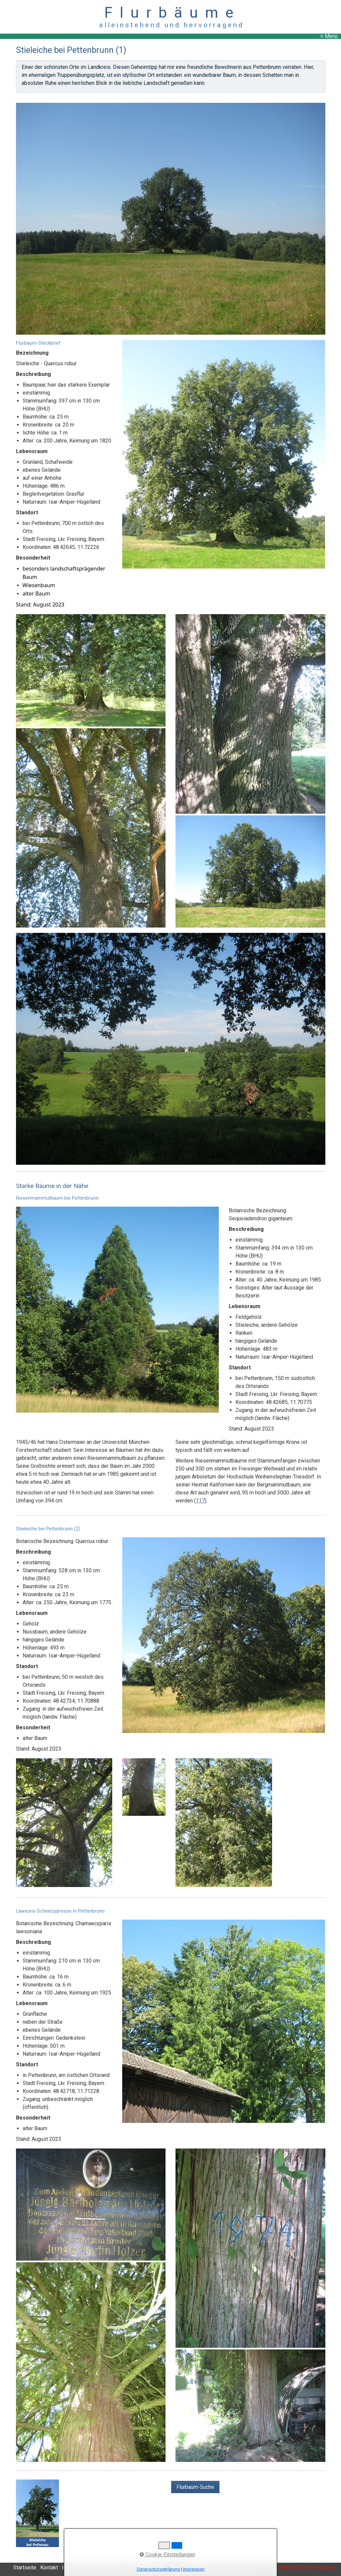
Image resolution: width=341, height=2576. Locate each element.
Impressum (193, 2569)
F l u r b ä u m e (170, 12)
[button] (195, 2487)
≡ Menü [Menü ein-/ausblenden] (329, 36)
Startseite (24, 2567)
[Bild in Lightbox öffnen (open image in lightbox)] (170, 219)
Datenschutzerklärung (158, 2569)
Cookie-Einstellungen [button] (167, 2554)
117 (200, 1500)
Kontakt (49, 2567)
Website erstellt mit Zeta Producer (295, 2567)
